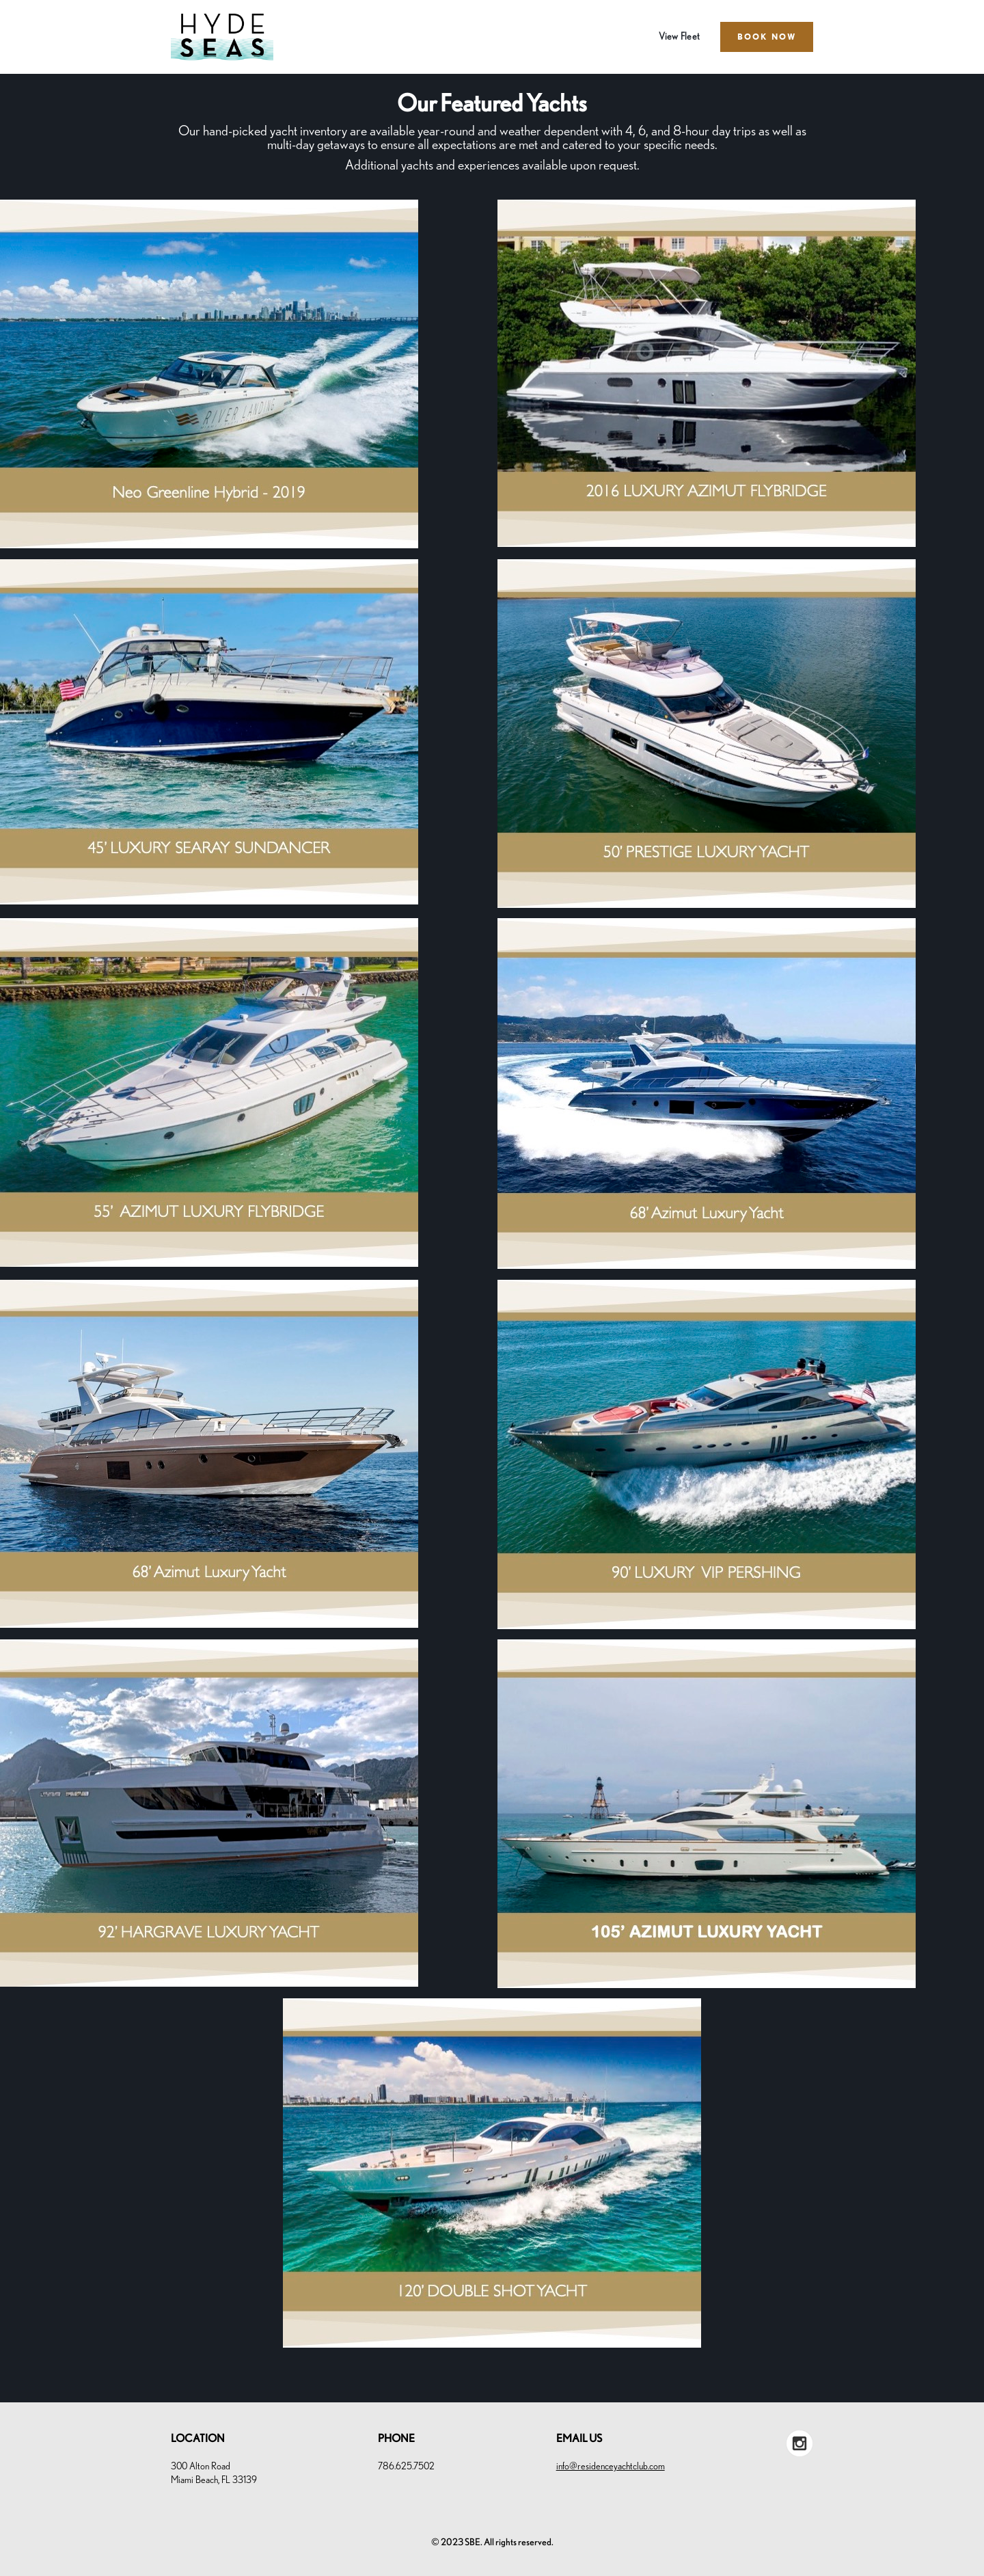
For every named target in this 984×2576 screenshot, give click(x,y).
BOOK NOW (766, 36)
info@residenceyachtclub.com (610, 2466)
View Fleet (679, 37)
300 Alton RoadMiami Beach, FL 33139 (214, 2473)
